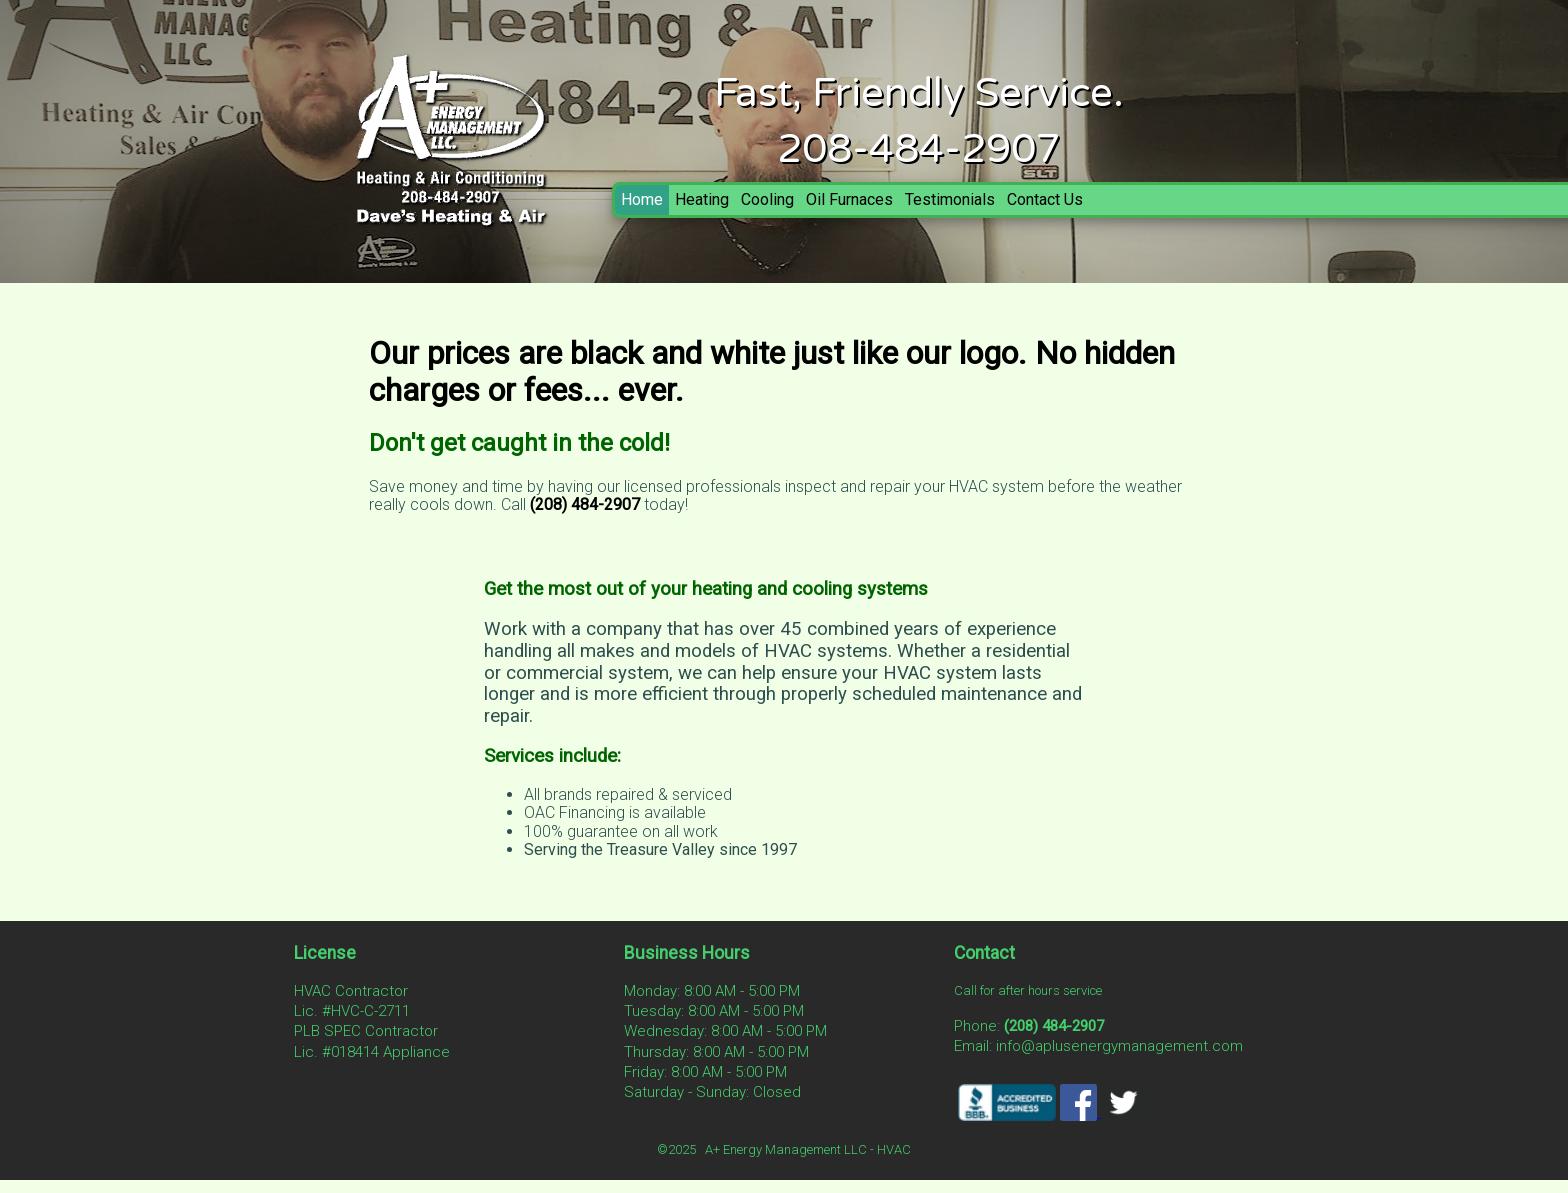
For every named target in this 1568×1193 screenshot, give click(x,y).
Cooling (767, 199)
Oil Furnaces (849, 199)
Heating (702, 199)
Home (642, 199)
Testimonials (950, 199)
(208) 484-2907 (585, 504)
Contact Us (1045, 199)
